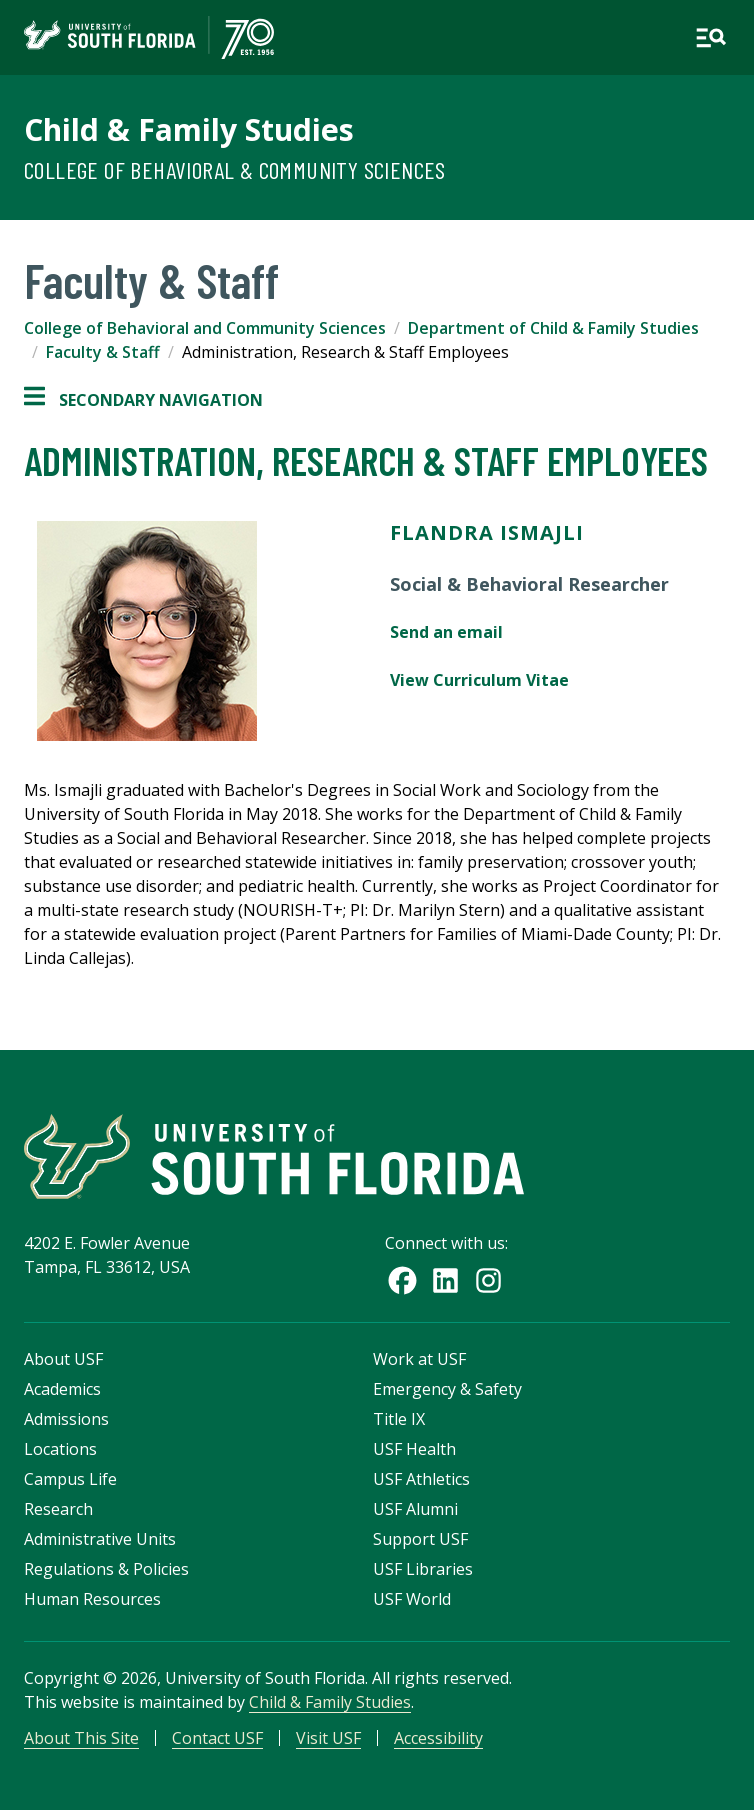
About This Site (81, 1738)
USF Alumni (415, 1509)
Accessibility (438, 1738)
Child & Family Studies (189, 129)
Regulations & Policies (106, 1569)
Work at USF (419, 1359)
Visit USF (328, 1738)
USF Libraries (423, 1569)
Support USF (420, 1539)
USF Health (414, 1449)
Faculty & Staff (103, 352)
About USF (63, 1359)
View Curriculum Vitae (479, 680)
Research (58, 1509)
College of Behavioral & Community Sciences (235, 169)
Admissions (66, 1419)
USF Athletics (421, 1479)
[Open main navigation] (711, 38)
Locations (60, 1449)
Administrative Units (100, 1539)
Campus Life (70, 1479)
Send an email (446, 632)
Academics (62, 1389)
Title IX (399, 1419)
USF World (412, 1599)
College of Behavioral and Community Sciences (205, 328)
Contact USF (217, 1738)
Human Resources (92, 1599)
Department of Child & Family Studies (553, 328)
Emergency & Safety (447, 1389)
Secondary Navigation (143, 400)
